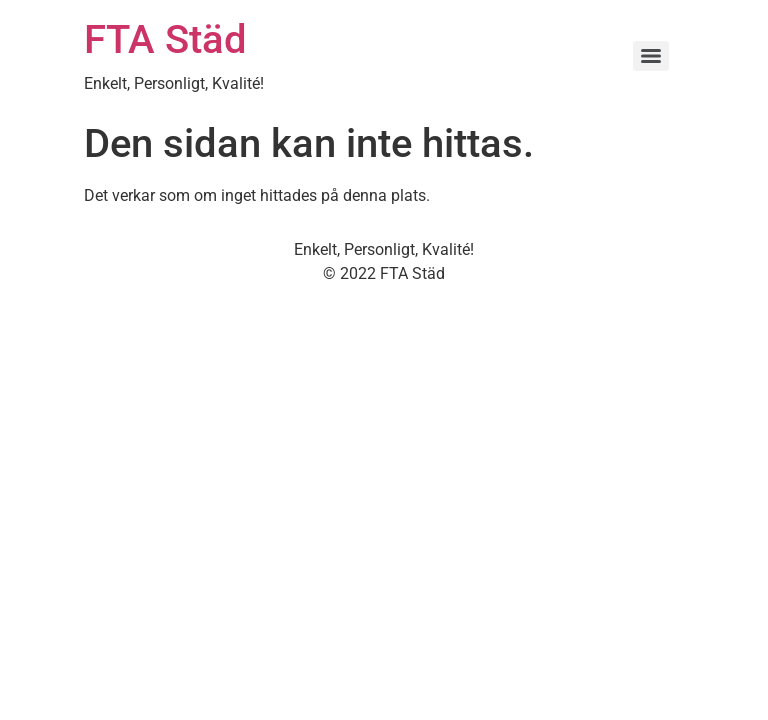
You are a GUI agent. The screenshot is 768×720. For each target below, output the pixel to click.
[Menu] (651, 56)
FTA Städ (165, 39)
